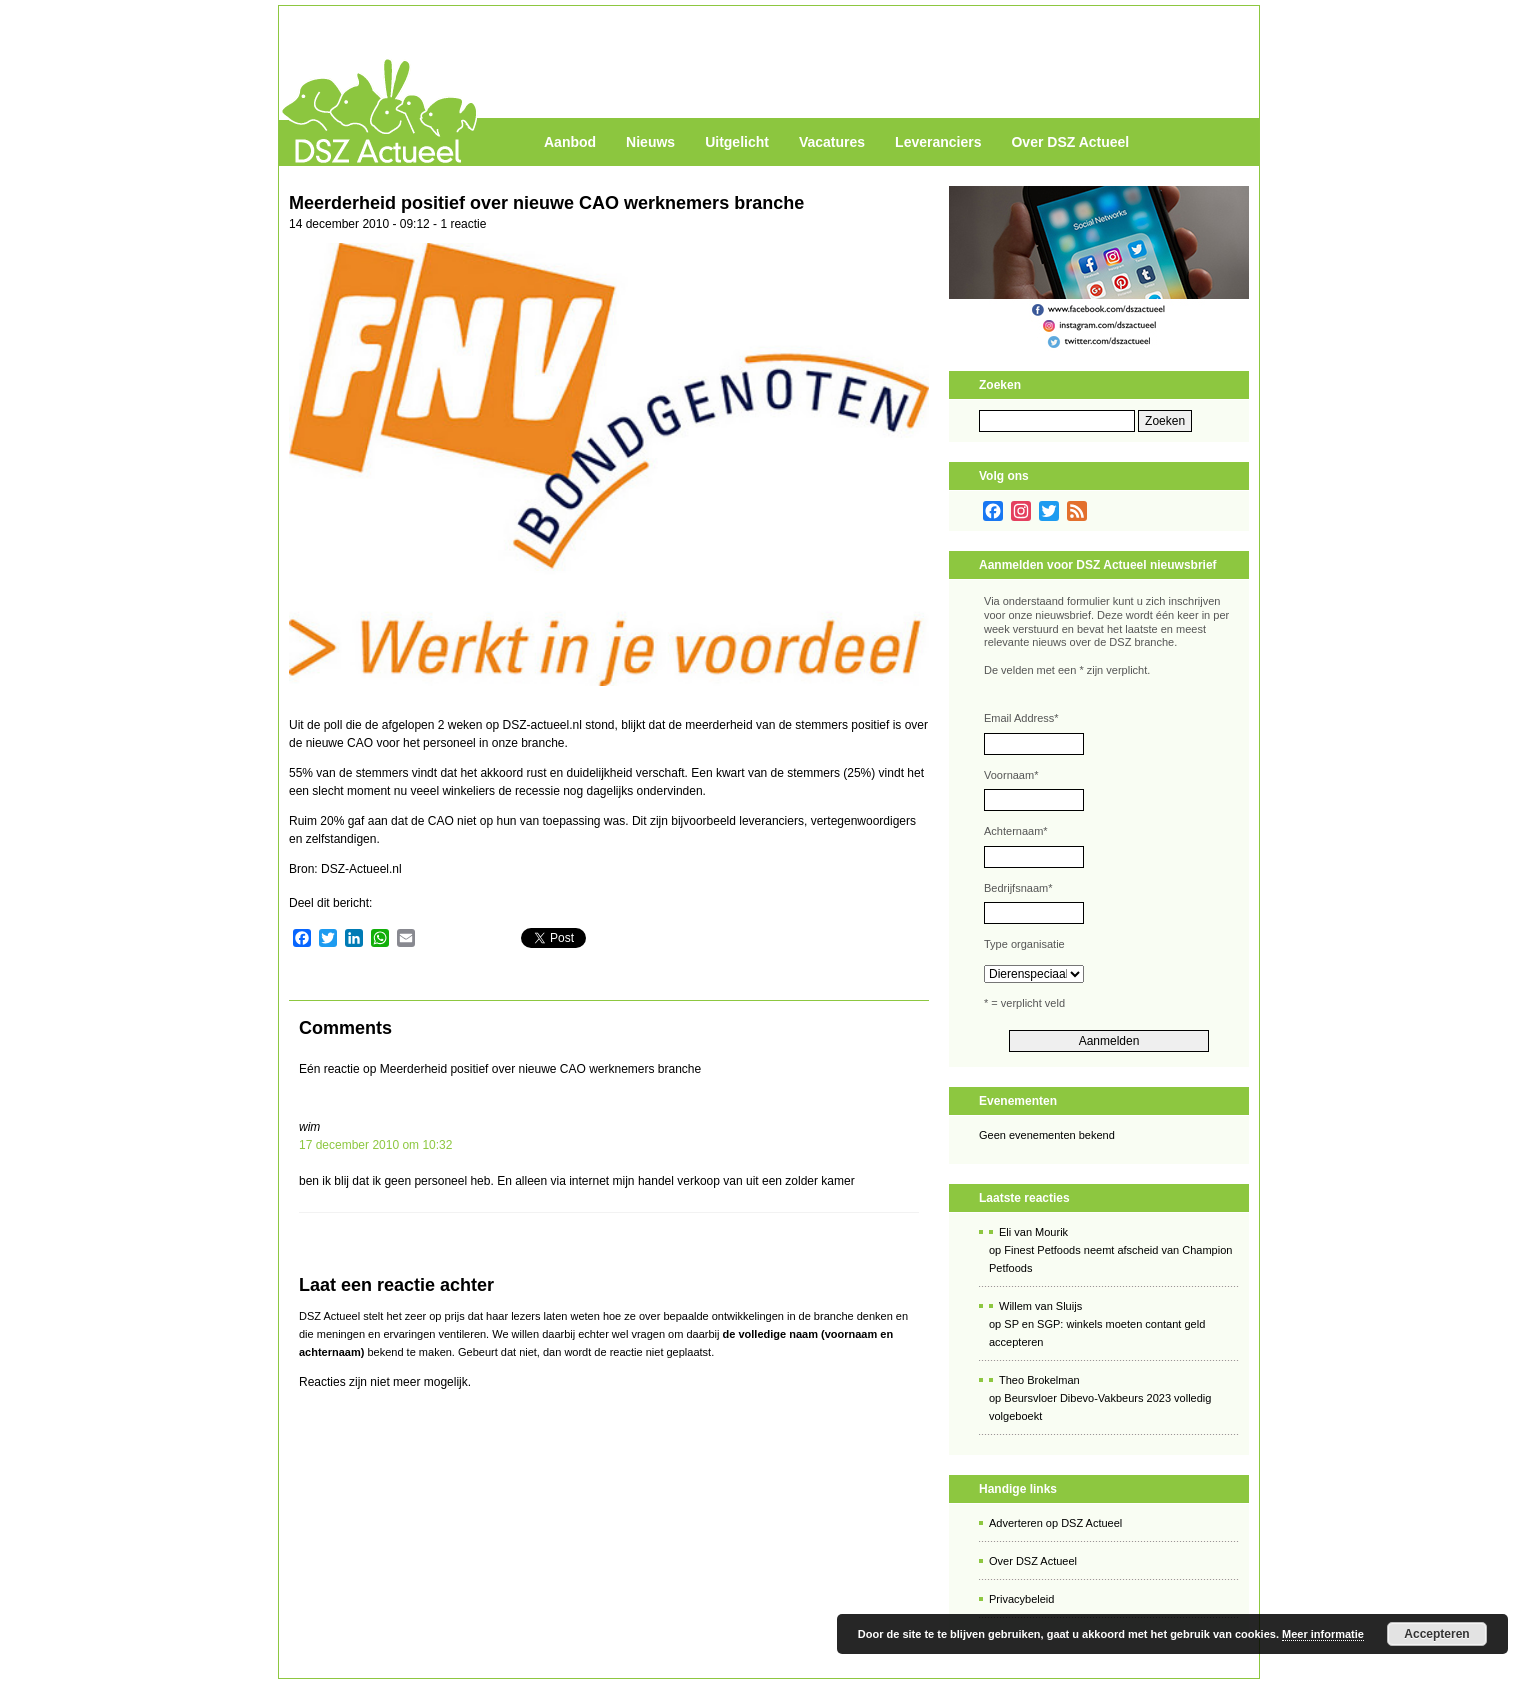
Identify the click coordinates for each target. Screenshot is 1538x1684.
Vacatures (832, 142)
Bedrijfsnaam (1018, 888)
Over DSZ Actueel (1070, 142)
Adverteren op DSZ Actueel (1055, 1523)
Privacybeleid (1021, 1599)
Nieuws (650, 142)
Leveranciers (938, 142)
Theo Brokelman (1039, 1380)
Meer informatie (1323, 1634)
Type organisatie (1024, 944)
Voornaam (1011, 775)
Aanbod (570, 142)
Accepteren (1436, 1634)
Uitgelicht (737, 142)
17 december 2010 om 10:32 (375, 1145)
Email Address (1021, 718)
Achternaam (1016, 831)
